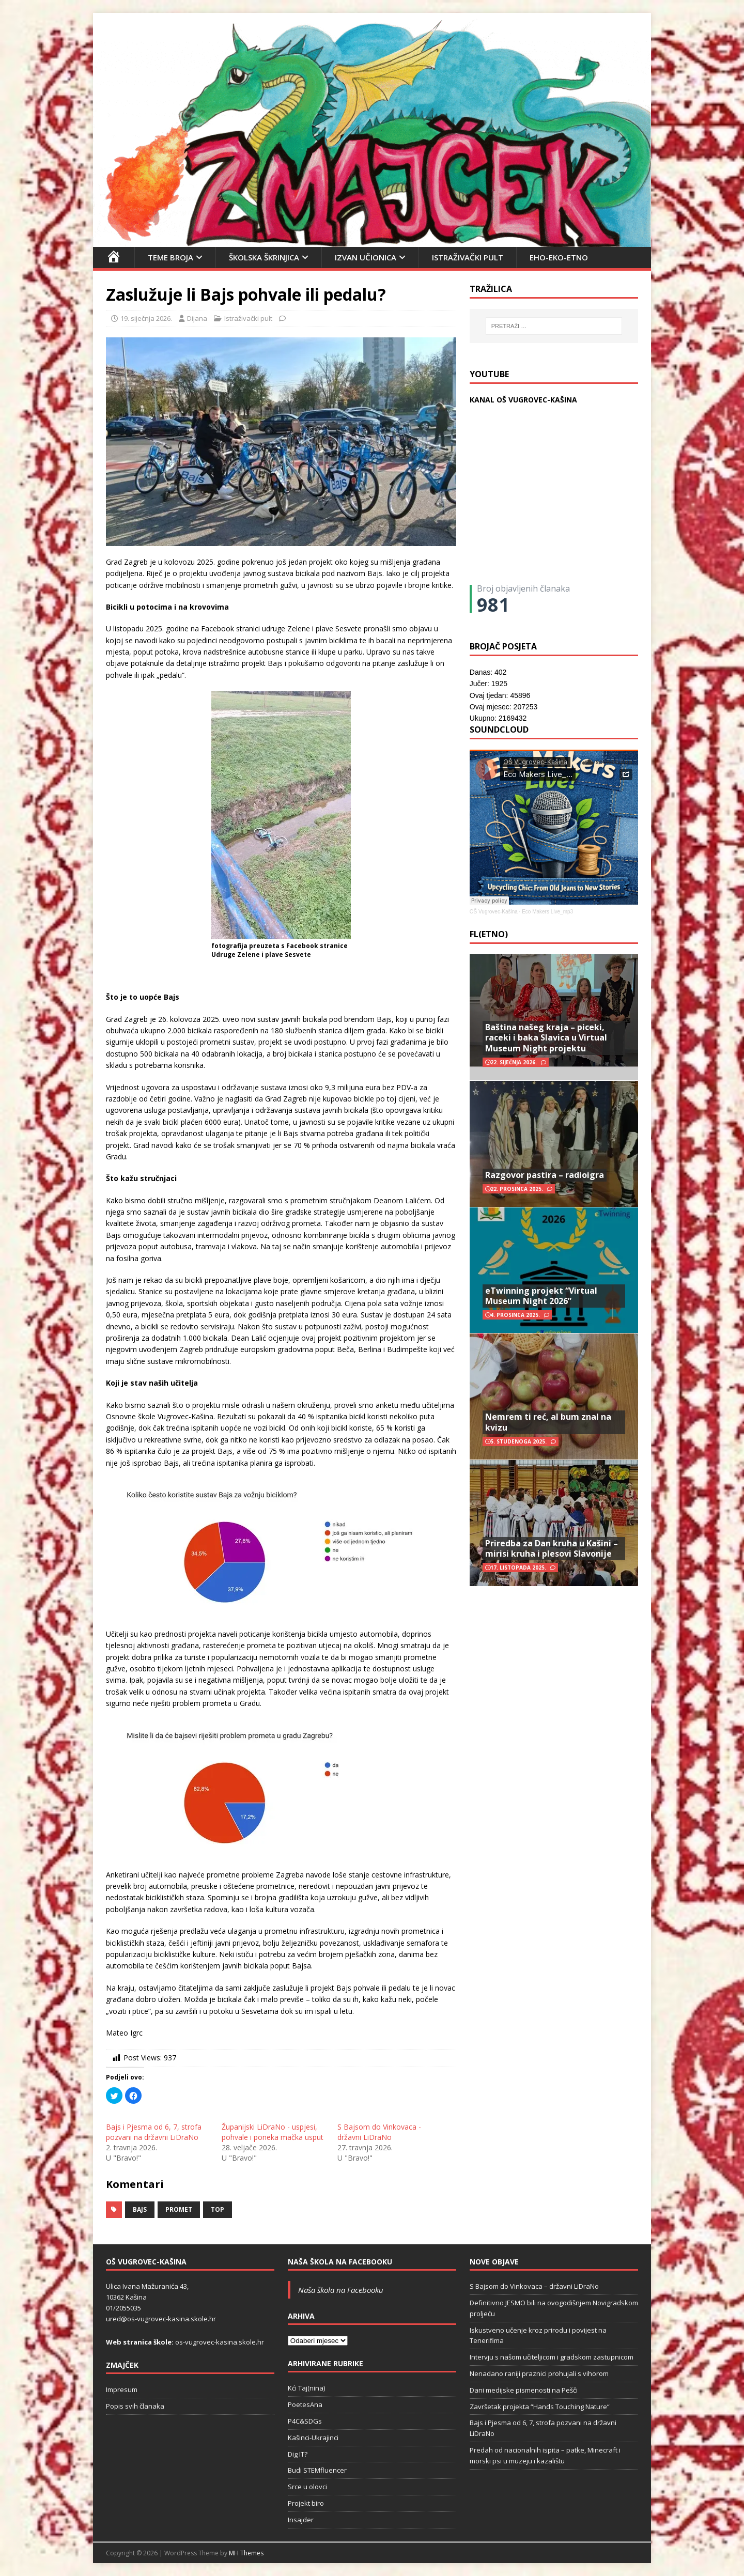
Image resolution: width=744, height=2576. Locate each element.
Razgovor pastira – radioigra (544, 1175)
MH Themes (246, 2553)
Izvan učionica (365, 257)
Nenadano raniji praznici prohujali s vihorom (539, 2373)
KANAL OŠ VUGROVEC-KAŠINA (523, 400)
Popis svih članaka (135, 2406)
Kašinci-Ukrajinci (313, 2437)
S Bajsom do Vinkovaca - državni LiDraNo (379, 2132)
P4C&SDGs (305, 2421)
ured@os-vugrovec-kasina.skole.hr (161, 2318)
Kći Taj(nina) (306, 2388)
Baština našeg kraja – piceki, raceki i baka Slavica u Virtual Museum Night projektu (546, 1037)
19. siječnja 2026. (146, 318)
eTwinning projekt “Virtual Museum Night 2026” (541, 1296)
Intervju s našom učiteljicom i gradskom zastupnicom (551, 2357)
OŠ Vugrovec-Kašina (494, 911)
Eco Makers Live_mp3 (547, 911)
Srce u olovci (307, 2486)
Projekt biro (306, 2503)
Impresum (121, 2389)
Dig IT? (297, 2454)
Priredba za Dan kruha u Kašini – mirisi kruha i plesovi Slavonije (551, 1549)
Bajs (140, 2209)
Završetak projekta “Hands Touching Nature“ (540, 2406)
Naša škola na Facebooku (340, 2262)
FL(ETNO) (489, 934)
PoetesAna (305, 2404)
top (217, 2209)
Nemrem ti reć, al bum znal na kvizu (548, 1422)
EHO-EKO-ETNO (559, 257)
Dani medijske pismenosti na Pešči (524, 2390)
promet (178, 2209)
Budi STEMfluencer (317, 2470)
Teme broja (170, 257)
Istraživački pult (467, 257)
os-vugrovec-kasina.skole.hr (219, 2342)
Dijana (197, 318)
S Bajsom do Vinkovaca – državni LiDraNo (534, 2286)
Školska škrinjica (264, 257)
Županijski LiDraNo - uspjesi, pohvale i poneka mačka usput (272, 2132)
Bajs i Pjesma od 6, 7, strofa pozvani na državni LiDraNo (154, 2132)
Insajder (301, 2519)
